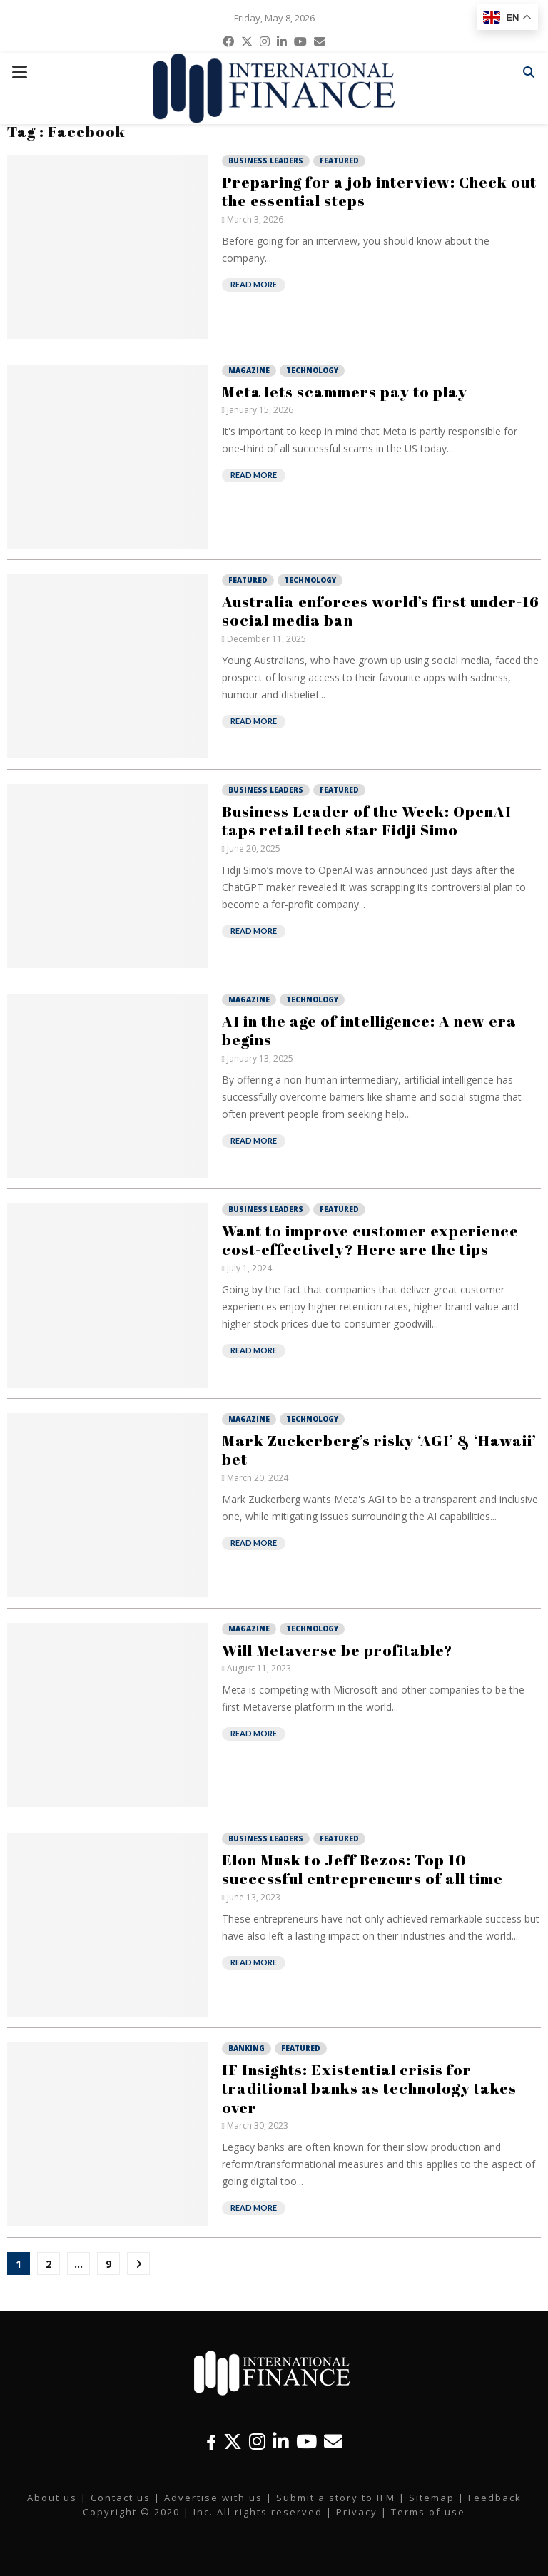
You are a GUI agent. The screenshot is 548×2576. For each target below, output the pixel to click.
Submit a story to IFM (335, 2497)
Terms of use (428, 2511)
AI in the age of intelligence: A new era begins (369, 1030)
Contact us (121, 2497)
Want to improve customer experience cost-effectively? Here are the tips (370, 1240)
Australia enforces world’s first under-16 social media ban (380, 610)
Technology (312, 370)
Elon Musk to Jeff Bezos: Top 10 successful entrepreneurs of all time (362, 1869)
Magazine (249, 370)
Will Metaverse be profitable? (337, 1650)
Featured (339, 161)
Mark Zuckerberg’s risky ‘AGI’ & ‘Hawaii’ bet (379, 1449)
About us (52, 2497)
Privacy (356, 2511)
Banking (246, 2048)
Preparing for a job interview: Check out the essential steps (379, 191)
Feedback (495, 2497)
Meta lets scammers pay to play (344, 392)
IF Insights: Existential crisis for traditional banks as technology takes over (369, 2088)
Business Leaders (265, 161)
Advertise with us (213, 2497)
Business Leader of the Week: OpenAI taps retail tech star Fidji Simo (367, 820)
